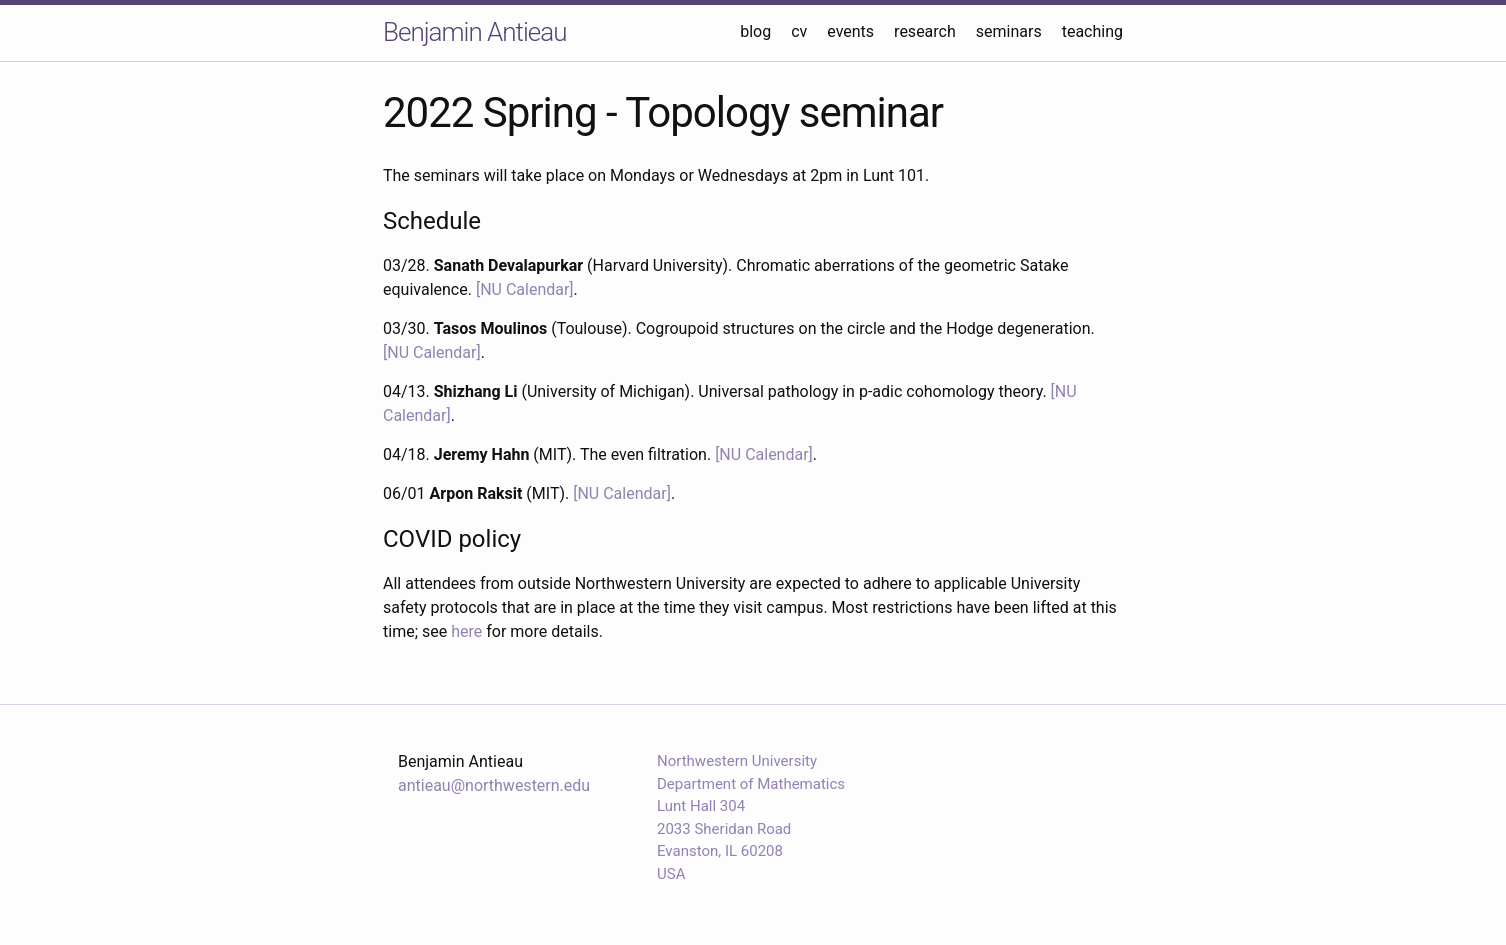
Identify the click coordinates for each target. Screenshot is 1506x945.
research (925, 31)
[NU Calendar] (525, 289)
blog (755, 31)
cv (799, 31)
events (850, 31)
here (466, 631)
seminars (1009, 31)
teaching (1092, 31)
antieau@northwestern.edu (494, 785)
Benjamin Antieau (474, 32)
